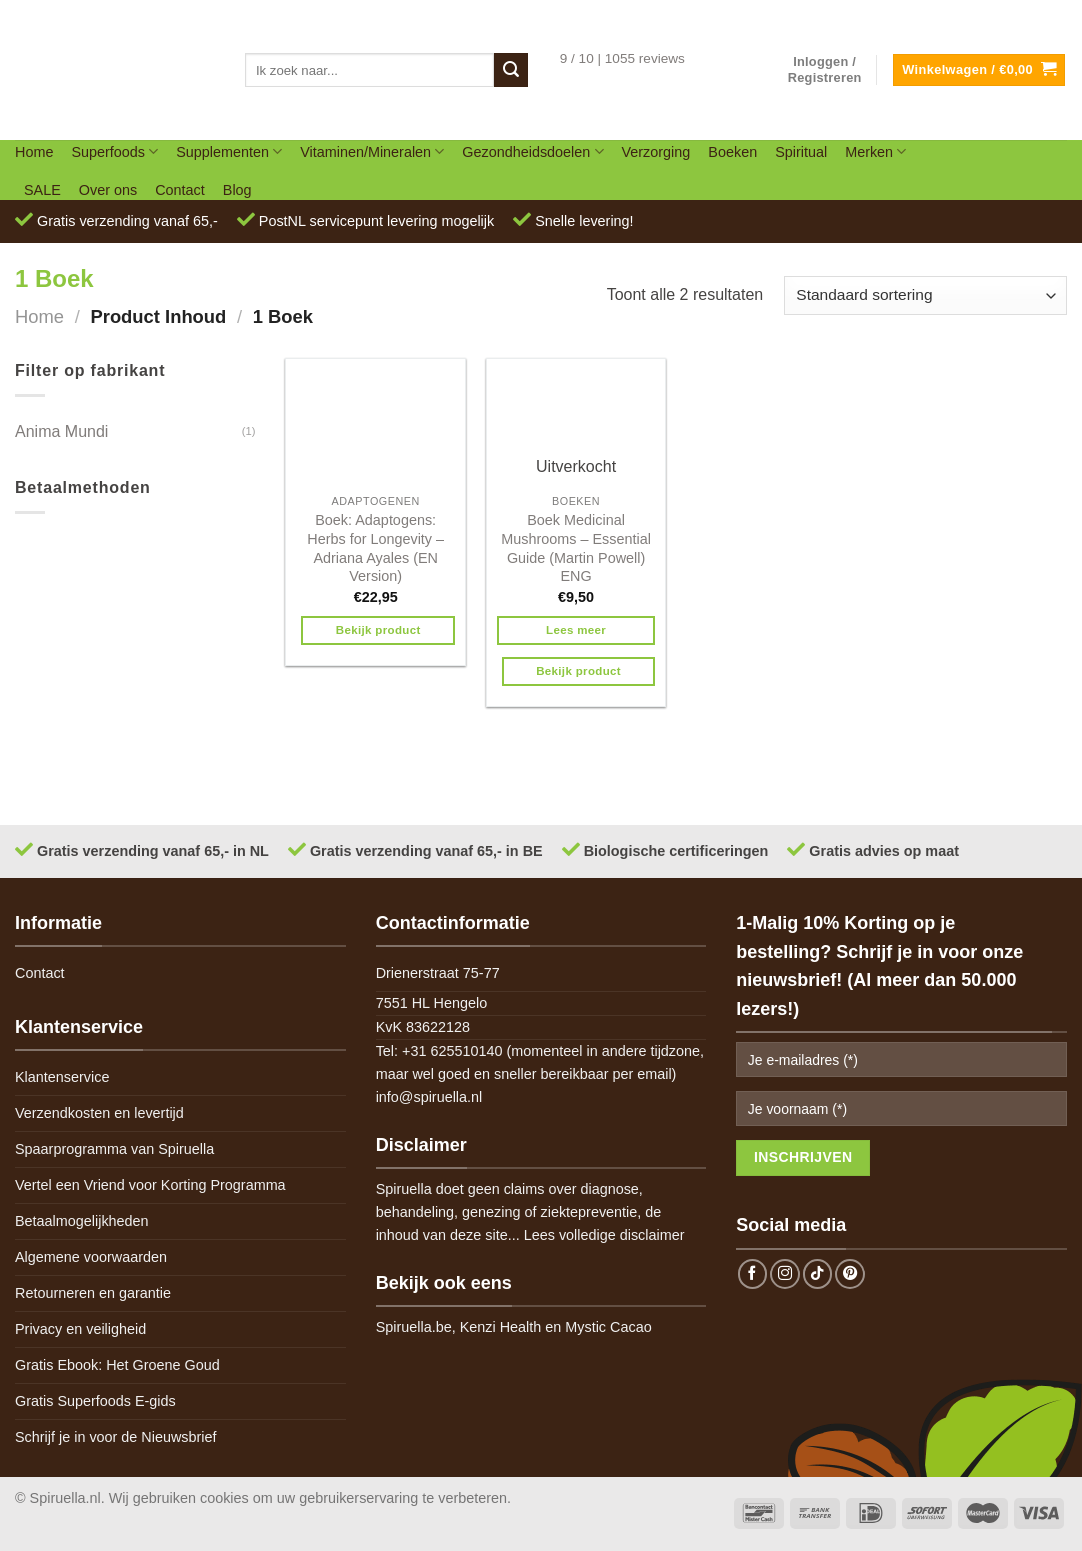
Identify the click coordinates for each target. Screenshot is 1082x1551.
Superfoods (114, 151)
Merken (875, 151)
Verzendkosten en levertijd (99, 1113)
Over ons (108, 190)
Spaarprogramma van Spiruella (114, 1149)
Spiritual (801, 152)
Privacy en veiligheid (80, 1329)
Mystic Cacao (608, 1327)
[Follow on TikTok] (818, 1274)
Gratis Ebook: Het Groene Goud (117, 1365)
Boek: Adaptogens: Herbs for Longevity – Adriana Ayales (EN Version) (375, 548)
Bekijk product (378, 630)
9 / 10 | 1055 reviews (622, 58)
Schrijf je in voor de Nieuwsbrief (116, 1437)
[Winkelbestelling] (925, 295)
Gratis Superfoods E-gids (95, 1401)
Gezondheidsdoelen (532, 151)
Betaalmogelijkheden (82, 1221)
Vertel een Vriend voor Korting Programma (150, 1185)
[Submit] (511, 70)
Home (34, 152)
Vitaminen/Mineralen (372, 151)
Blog (237, 190)
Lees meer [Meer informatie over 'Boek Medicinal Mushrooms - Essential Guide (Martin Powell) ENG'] (576, 630)
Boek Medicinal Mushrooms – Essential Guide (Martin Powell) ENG (576, 548)
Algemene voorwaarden (91, 1257)
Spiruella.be (414, 1327)
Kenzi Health (501, 1327)
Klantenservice (62, 1077)
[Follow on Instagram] (785, 1274)
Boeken (732, 152)
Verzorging (656, 152)
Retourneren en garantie (93, 1293)
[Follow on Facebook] (753, 1274)
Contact (180, 190)
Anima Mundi (61, 431)
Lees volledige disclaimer (604, 1235)
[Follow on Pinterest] (850, 1274)
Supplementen (229, 151)
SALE (42, 190)
